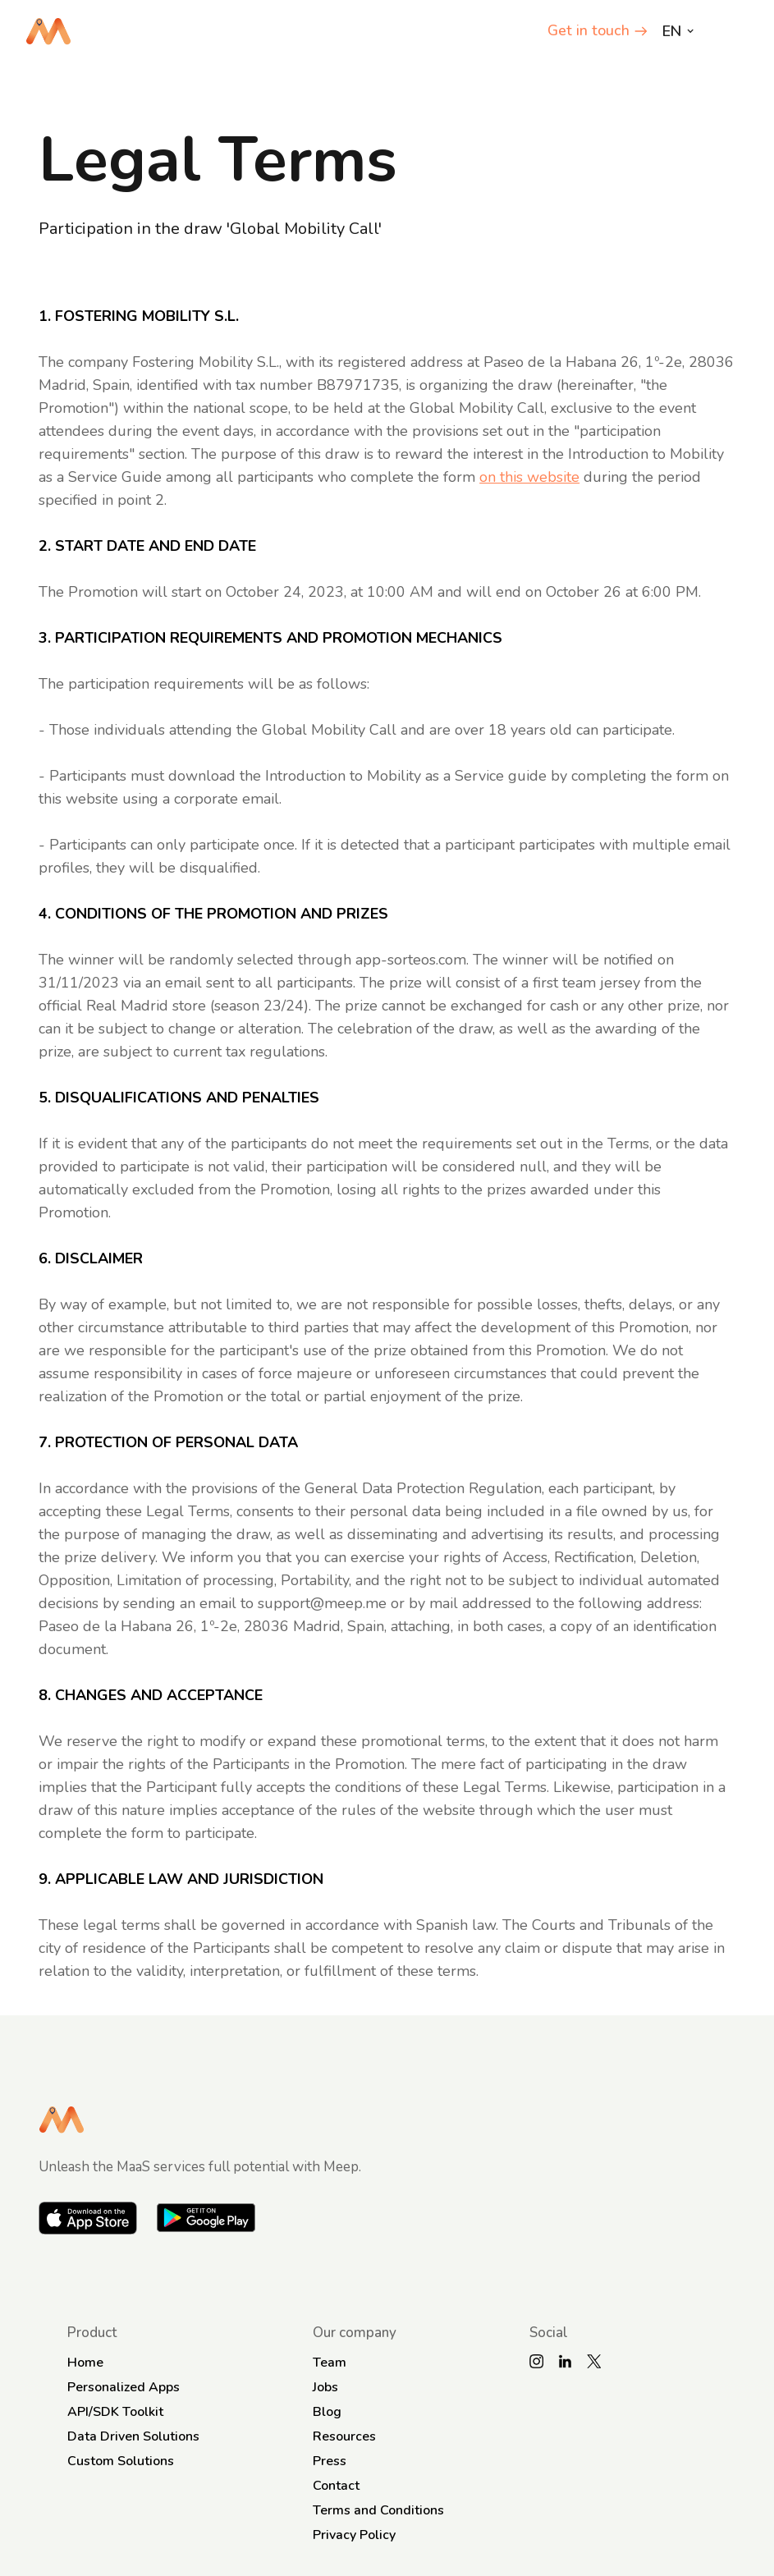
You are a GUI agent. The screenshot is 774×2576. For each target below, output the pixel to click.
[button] (734, 31)
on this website (529, 477)
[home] (48, 31)
